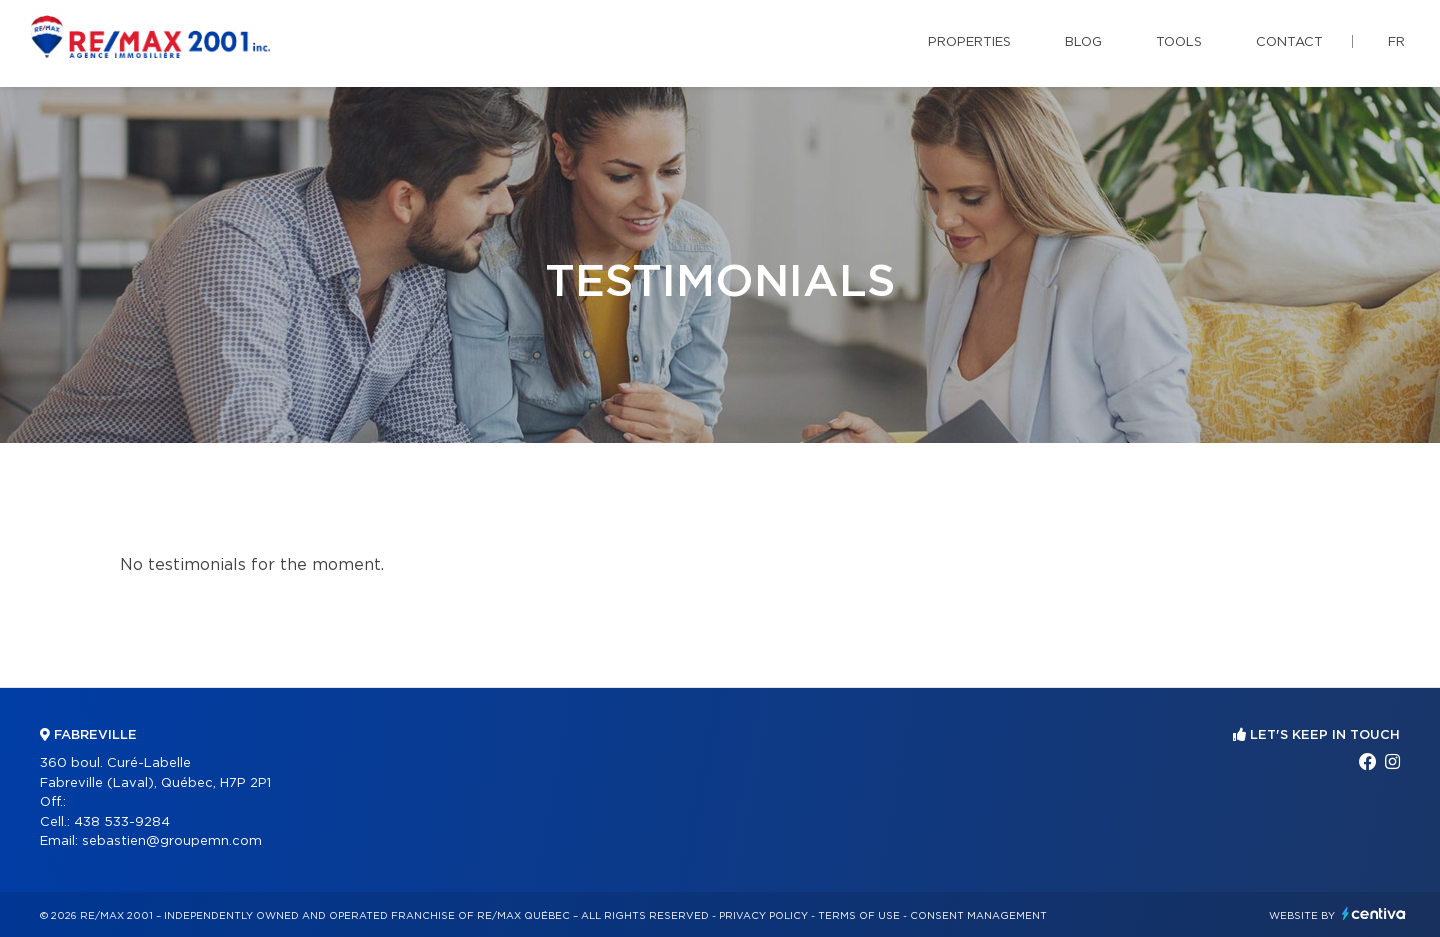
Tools (1179, 42)
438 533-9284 (122, 822)
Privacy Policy (763, 916)
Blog (1083, 42)
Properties (969, 42)
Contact (1289, 42)
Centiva (1374, 913)
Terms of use (859, 916)
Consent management (978, 916)
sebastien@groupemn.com (172, 841)
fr (1396, 42)
